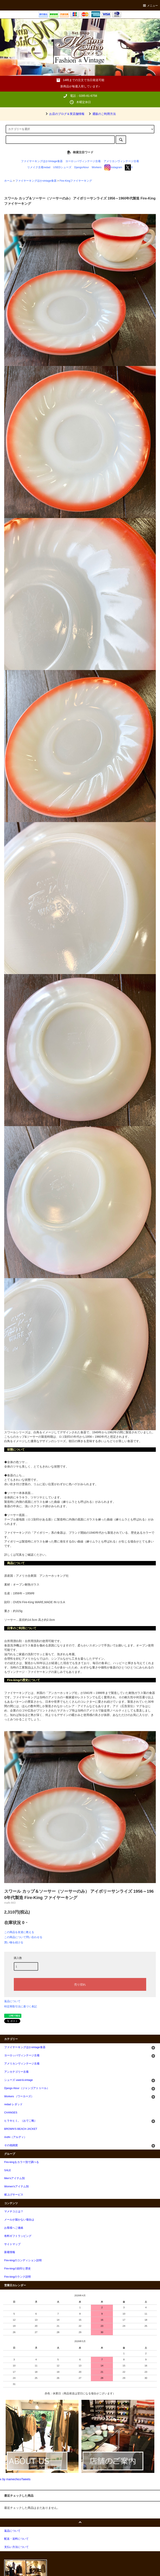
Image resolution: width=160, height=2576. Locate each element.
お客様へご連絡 (13, 2227)
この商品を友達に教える (19, 1932)
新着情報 (9, 2252)
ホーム (8, 180)
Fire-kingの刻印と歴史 (17, 2268)
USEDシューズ (62, 167)
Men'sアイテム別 (14, 2178)
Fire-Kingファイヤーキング (75, 180)
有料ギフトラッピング (17, 2236)
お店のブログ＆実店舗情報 (64, 113)
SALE (7, 2170)
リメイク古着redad (38, 167)
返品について (12, 2001)
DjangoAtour (81, 167)
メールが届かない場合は (19, 2219)
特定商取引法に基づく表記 (20, 2006)
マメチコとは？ (13, 2211)
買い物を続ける (13, 1942)
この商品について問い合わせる (23, 1937)
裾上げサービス (13, 2194)
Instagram (113, 167)
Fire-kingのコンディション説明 (23, 2260)
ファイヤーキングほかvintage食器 (36, 180)
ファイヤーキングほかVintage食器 (42, 161)
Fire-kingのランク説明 (17, 2276)
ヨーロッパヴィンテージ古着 (83, 161)
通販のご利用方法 (101, 113)
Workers (97, 167)
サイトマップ (12, 2244)
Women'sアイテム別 (16, 2186)
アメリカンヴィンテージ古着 (121, 161)
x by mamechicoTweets (15, 2479)
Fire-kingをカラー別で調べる (21, 2162)
